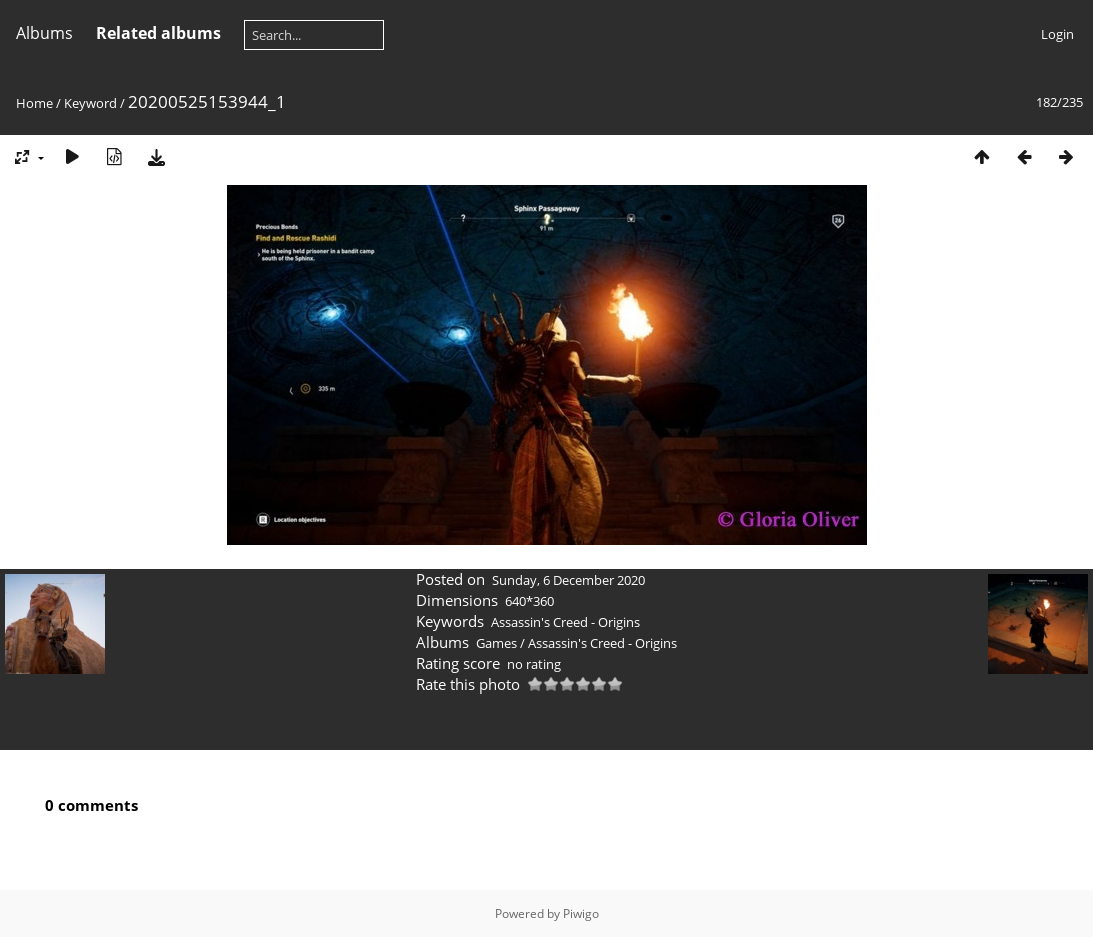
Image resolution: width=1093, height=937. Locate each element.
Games (496, 643)
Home (34, 103)
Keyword (90, 103)
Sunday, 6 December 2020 (568, 580)
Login (1057, 34)
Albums (44, 33)
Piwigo (581, 913)
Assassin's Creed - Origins (565, 622)
